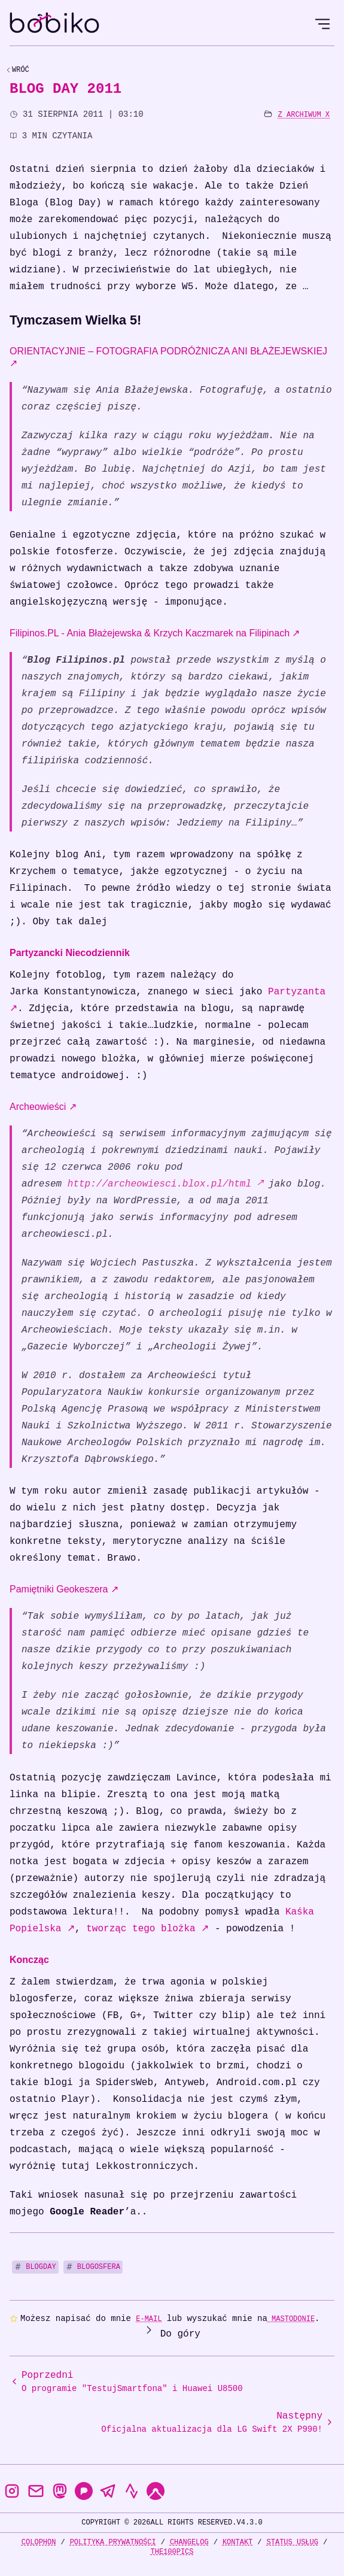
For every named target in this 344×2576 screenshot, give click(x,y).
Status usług (292, 2542)
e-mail (149, 2319)
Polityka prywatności (113, 2542)
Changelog (189, 2542)
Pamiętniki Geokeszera (64, 1589)
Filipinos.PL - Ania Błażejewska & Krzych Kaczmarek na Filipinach (155, 633)
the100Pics (171, 2552)
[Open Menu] (322, 24)
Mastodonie (291, 2319)
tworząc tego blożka (147, 1928)
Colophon (39, 2542)
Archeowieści (43, 1107)
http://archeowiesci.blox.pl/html (165, 1184)
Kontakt (237, 2542)
